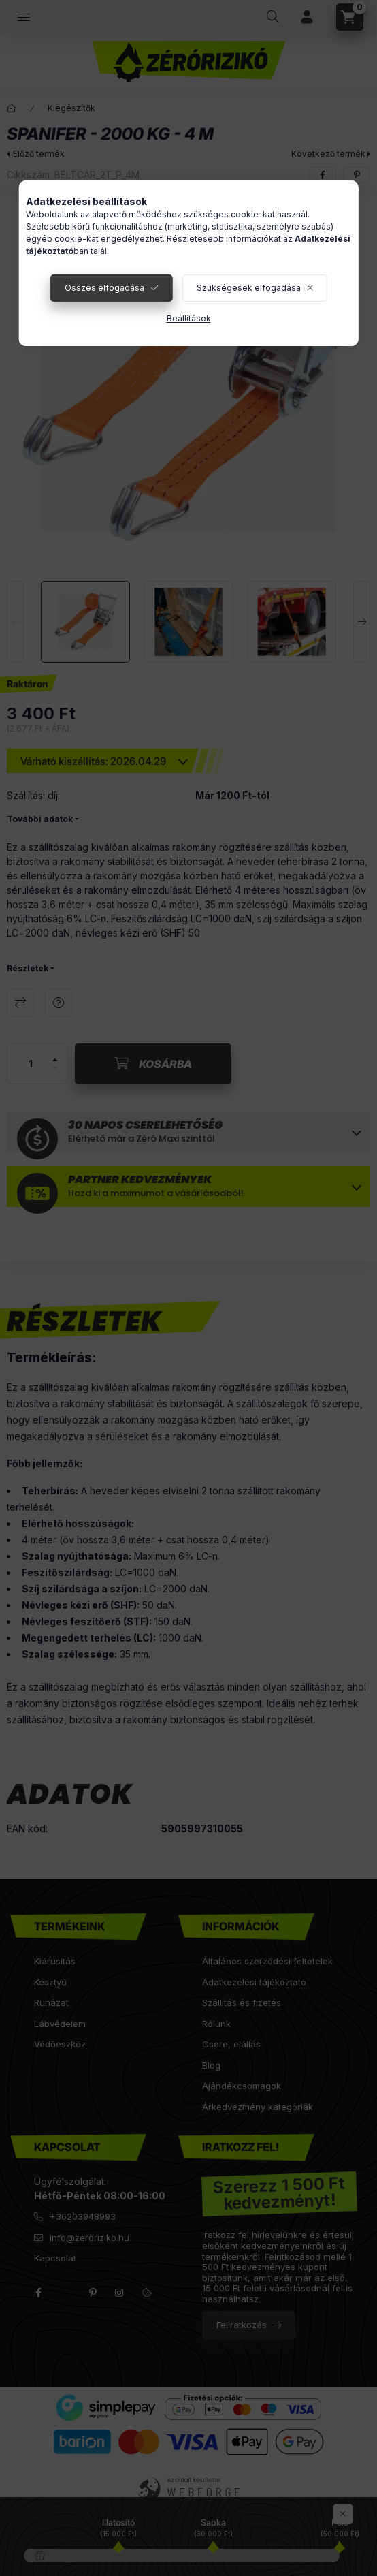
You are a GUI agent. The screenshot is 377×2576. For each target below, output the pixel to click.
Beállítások (189, 318)
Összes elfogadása (104, 288)
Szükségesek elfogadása (249, 288)
